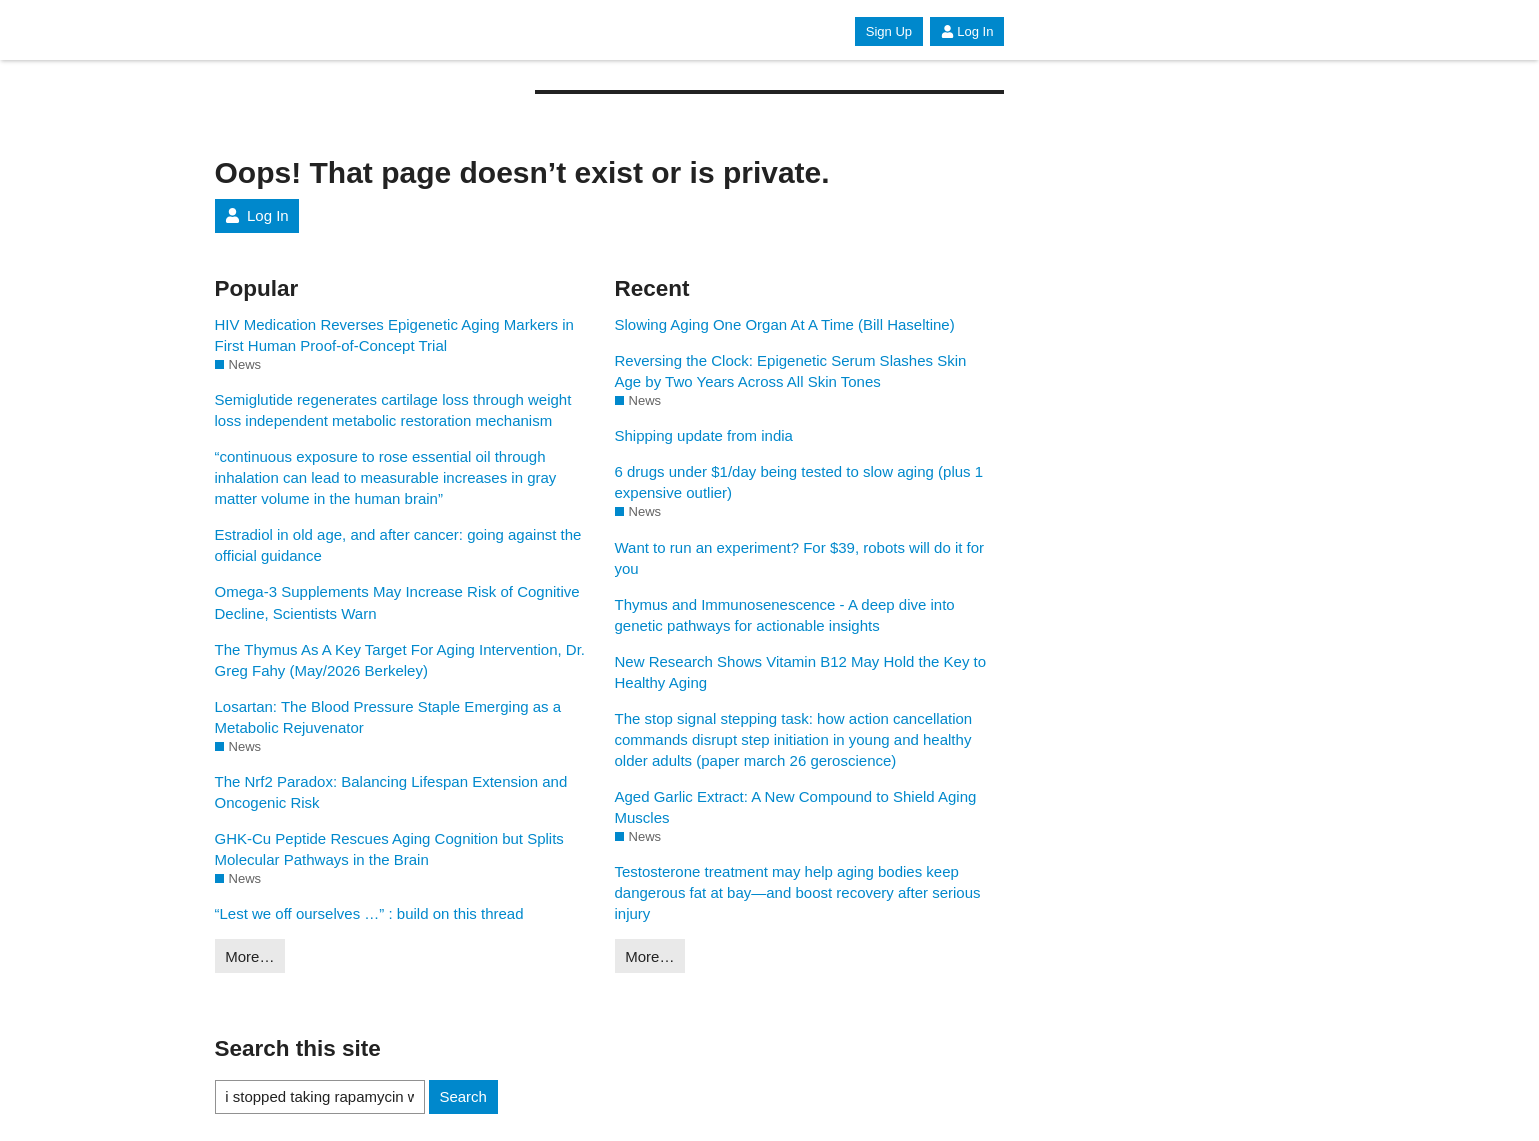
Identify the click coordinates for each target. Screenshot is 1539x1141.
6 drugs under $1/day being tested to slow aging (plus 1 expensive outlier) (799, 482)
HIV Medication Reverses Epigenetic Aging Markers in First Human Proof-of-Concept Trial (394, 335)
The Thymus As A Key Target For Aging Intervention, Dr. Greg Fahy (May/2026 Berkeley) (400, 660)
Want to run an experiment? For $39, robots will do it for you (800, 558)
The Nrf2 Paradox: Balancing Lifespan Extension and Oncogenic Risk (391, 792)
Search (463, 1096)
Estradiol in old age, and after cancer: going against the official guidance (398, 545)
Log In (967, 31)
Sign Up (889, 31)
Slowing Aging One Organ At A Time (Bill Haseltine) (785, 324)
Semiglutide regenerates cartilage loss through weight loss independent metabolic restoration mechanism (393, 410)
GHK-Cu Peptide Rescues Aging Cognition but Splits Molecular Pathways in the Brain (389, 849)
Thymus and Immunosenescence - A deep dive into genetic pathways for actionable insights (785, 615)
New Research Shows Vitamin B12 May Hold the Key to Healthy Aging (801, 672)
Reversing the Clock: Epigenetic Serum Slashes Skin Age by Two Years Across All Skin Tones (791, 371)
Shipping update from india (704, 435)
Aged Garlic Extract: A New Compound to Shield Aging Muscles (796, 807)
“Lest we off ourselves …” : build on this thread (369, 913)
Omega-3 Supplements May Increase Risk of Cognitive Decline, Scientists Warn (397, 602)
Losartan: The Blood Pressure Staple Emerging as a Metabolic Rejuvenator (388, 717)
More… (249, 956)
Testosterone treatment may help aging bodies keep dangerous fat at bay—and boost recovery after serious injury (798, 892)
